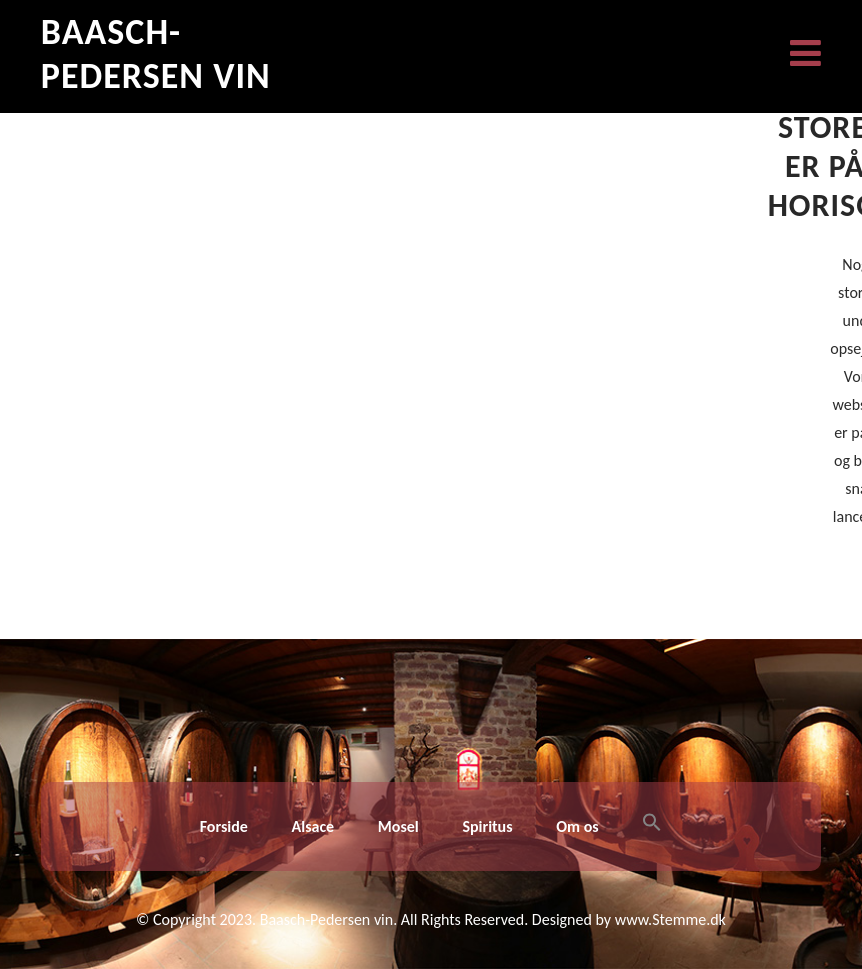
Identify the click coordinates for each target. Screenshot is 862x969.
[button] (652, 826)
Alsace (313, 826)
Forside (224, 826)
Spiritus (487, 826)
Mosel (398, 826)
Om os (577, 826)
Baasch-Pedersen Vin (156, 54)
